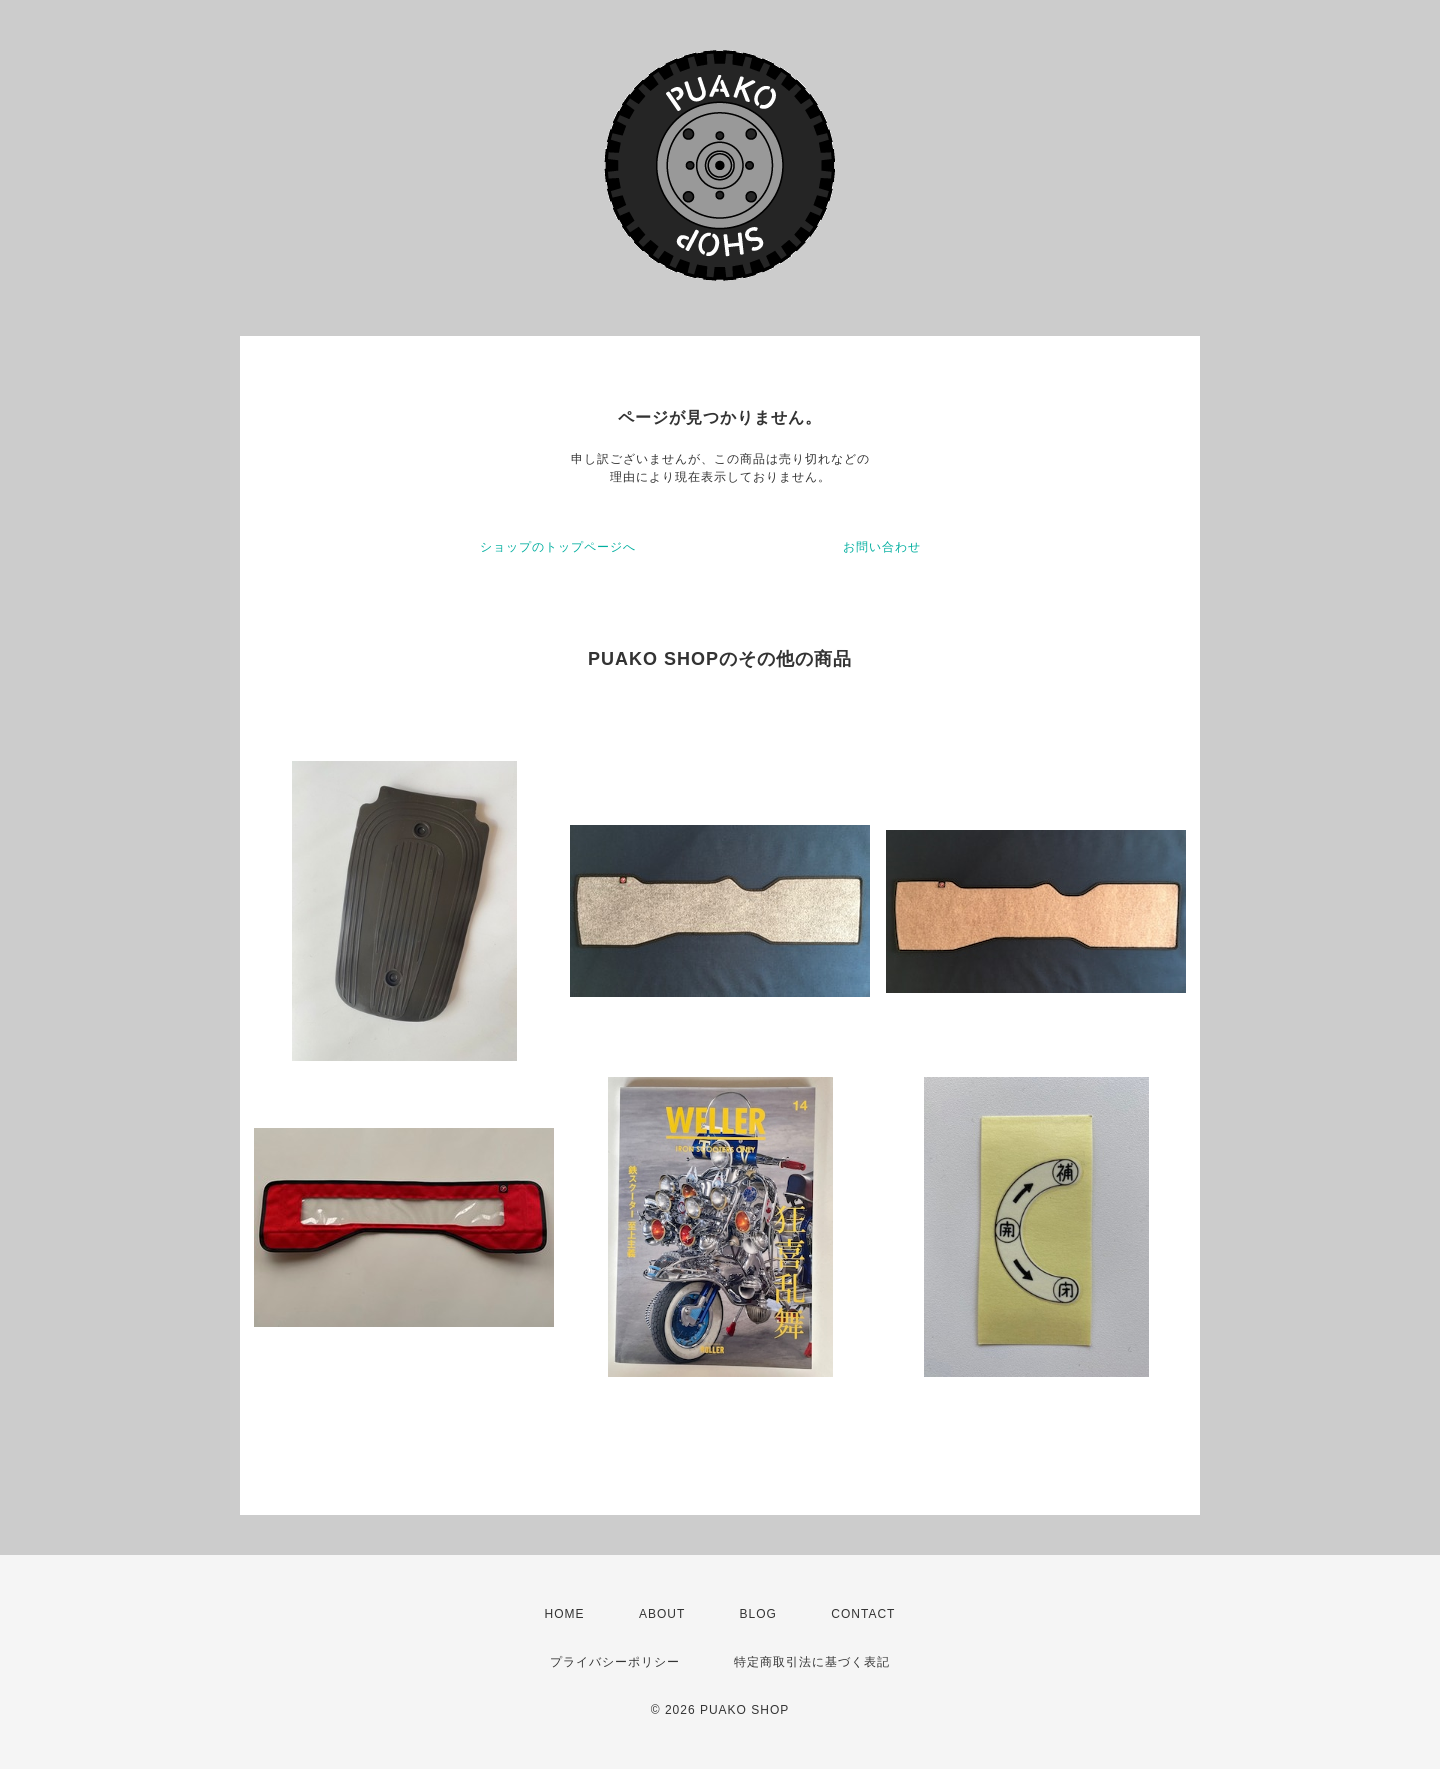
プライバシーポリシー (615, 1662)
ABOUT (662, 1614)
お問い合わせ (882, 547)
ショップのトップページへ (558, 547)
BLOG (758, 1614)
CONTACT (863, 1614)
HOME (565, 1614)
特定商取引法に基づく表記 (812, 1662)
